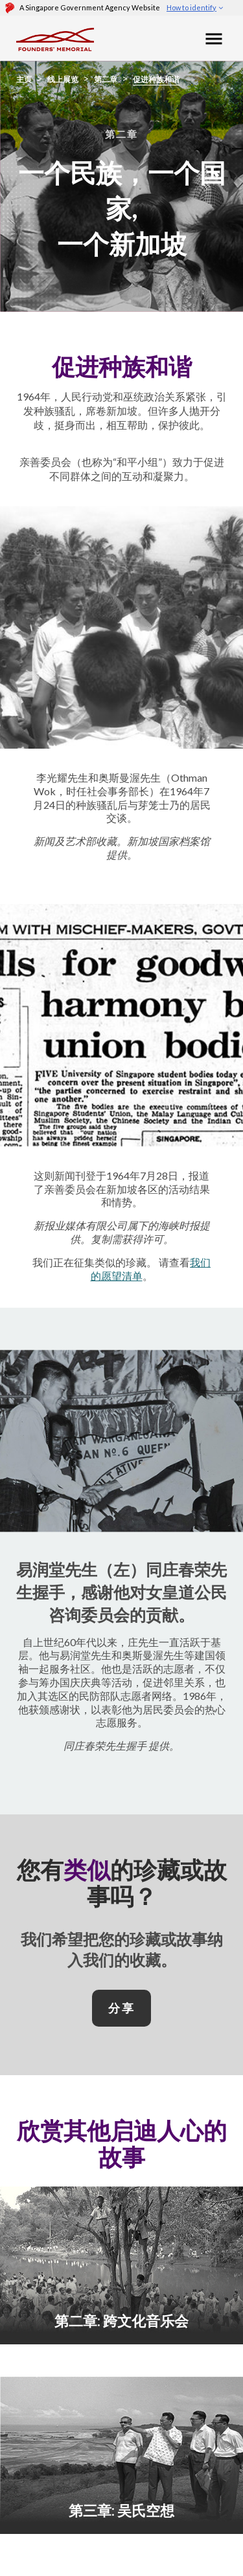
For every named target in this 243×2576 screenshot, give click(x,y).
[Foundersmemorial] (55, 38)
